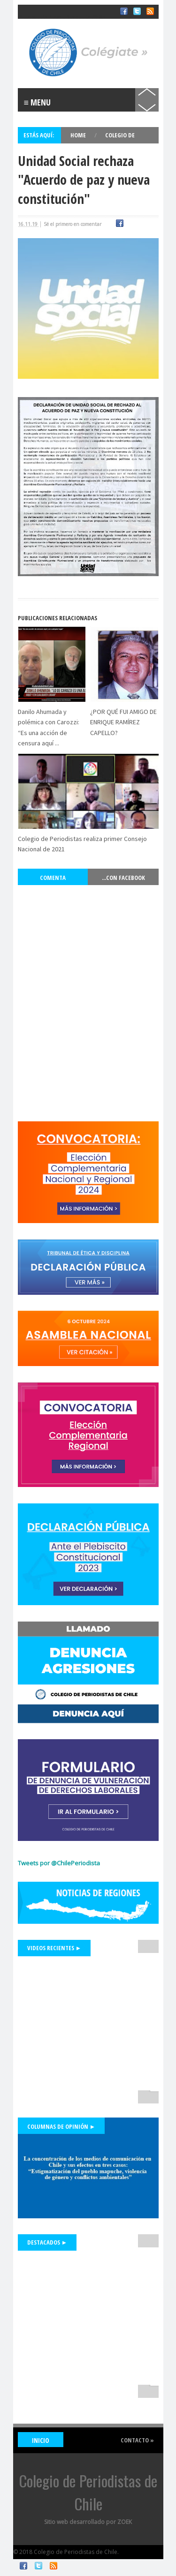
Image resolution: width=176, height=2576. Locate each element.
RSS (53, 2565)
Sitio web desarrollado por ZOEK (88, 2522)
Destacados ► (47, 2242)
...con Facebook (123, 877)
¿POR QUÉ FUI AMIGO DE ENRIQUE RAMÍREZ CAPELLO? (123, 722)
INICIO (40, 2440)
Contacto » (137, 2440)
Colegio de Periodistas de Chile (62, 18)
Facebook (23, 2565)
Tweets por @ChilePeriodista (59, 1863)
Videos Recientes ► (54, 1948)
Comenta (53, 877)
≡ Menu (37, 102)
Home (78, 135)
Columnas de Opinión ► (61, 2126)
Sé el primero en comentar (72, 224)
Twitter (38, 2565)
